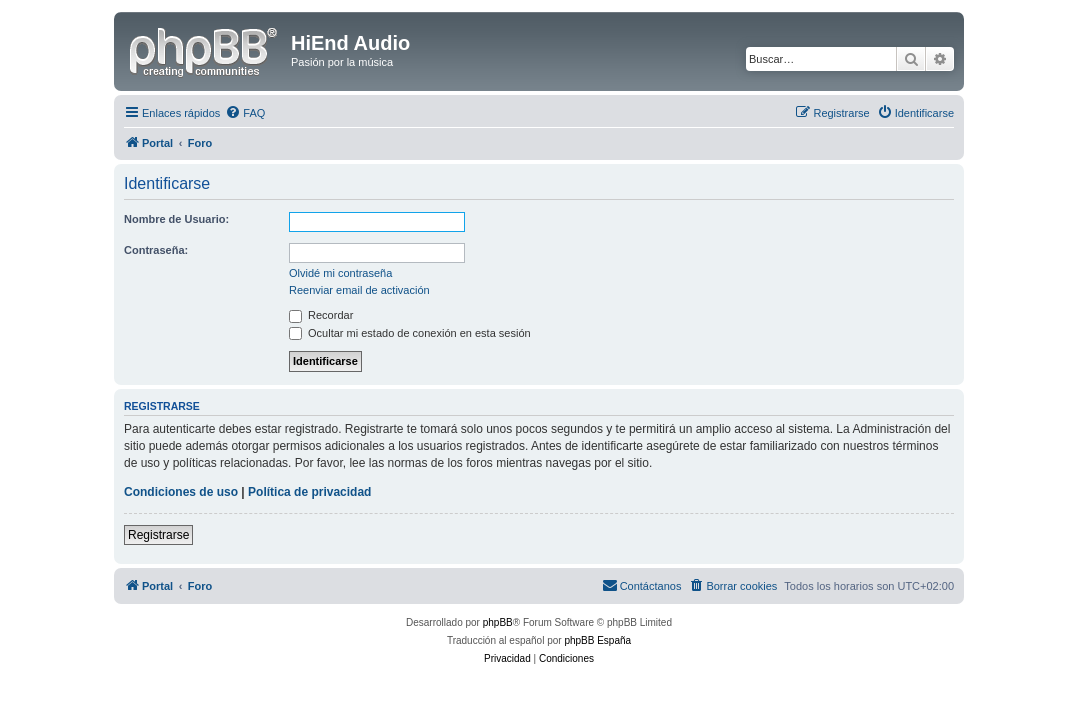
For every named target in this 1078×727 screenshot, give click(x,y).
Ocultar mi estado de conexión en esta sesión (410, 333)
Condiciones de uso (181, 492)
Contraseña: (156, 250)
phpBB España (597, 640)
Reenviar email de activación (359, 290)
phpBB (498, 622)
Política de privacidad (309, 492)
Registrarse (158, 535)
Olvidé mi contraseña (340, 273)
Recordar (321, 315)
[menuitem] (245, 113)
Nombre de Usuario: (176, 219)
